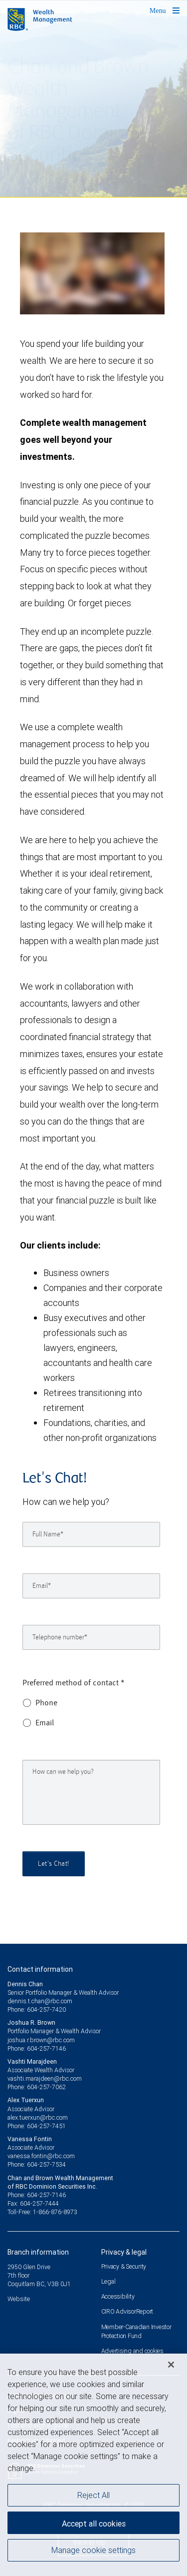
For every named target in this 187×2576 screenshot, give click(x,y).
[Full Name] (91, 1534)
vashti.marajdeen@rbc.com (44, 2078)
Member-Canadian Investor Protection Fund (136, 2331)
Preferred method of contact (73, 1683)
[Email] (91, 1585)
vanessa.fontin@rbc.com (41, 2156)
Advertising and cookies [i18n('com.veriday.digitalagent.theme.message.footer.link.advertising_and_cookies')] (132, 2351)
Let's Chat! (53, 1863)
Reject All (93, 2495)
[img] (93, 99)
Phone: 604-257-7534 (36, 2164)
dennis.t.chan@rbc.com (39, 2001)
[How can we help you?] (91, 1792)
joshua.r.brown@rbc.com (41, 2040)
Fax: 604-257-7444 (33, 2203)
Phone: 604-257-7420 (36, 2009)
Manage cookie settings (93, 2550)
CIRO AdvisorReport (127, 2311)
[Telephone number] (91, 1637)
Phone (46, 1703)
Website (18, 2299)
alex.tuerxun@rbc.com (37, 2117)
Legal (108, 2281)
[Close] (171, 2365)
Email (44, 1723)
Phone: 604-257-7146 (36, 2048)
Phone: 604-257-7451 (36, 2126)
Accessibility (118, 2296)
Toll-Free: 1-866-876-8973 (42, 2212)
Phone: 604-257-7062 (36, 2087)
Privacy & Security (124, 2266)
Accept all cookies (94, 2524)
